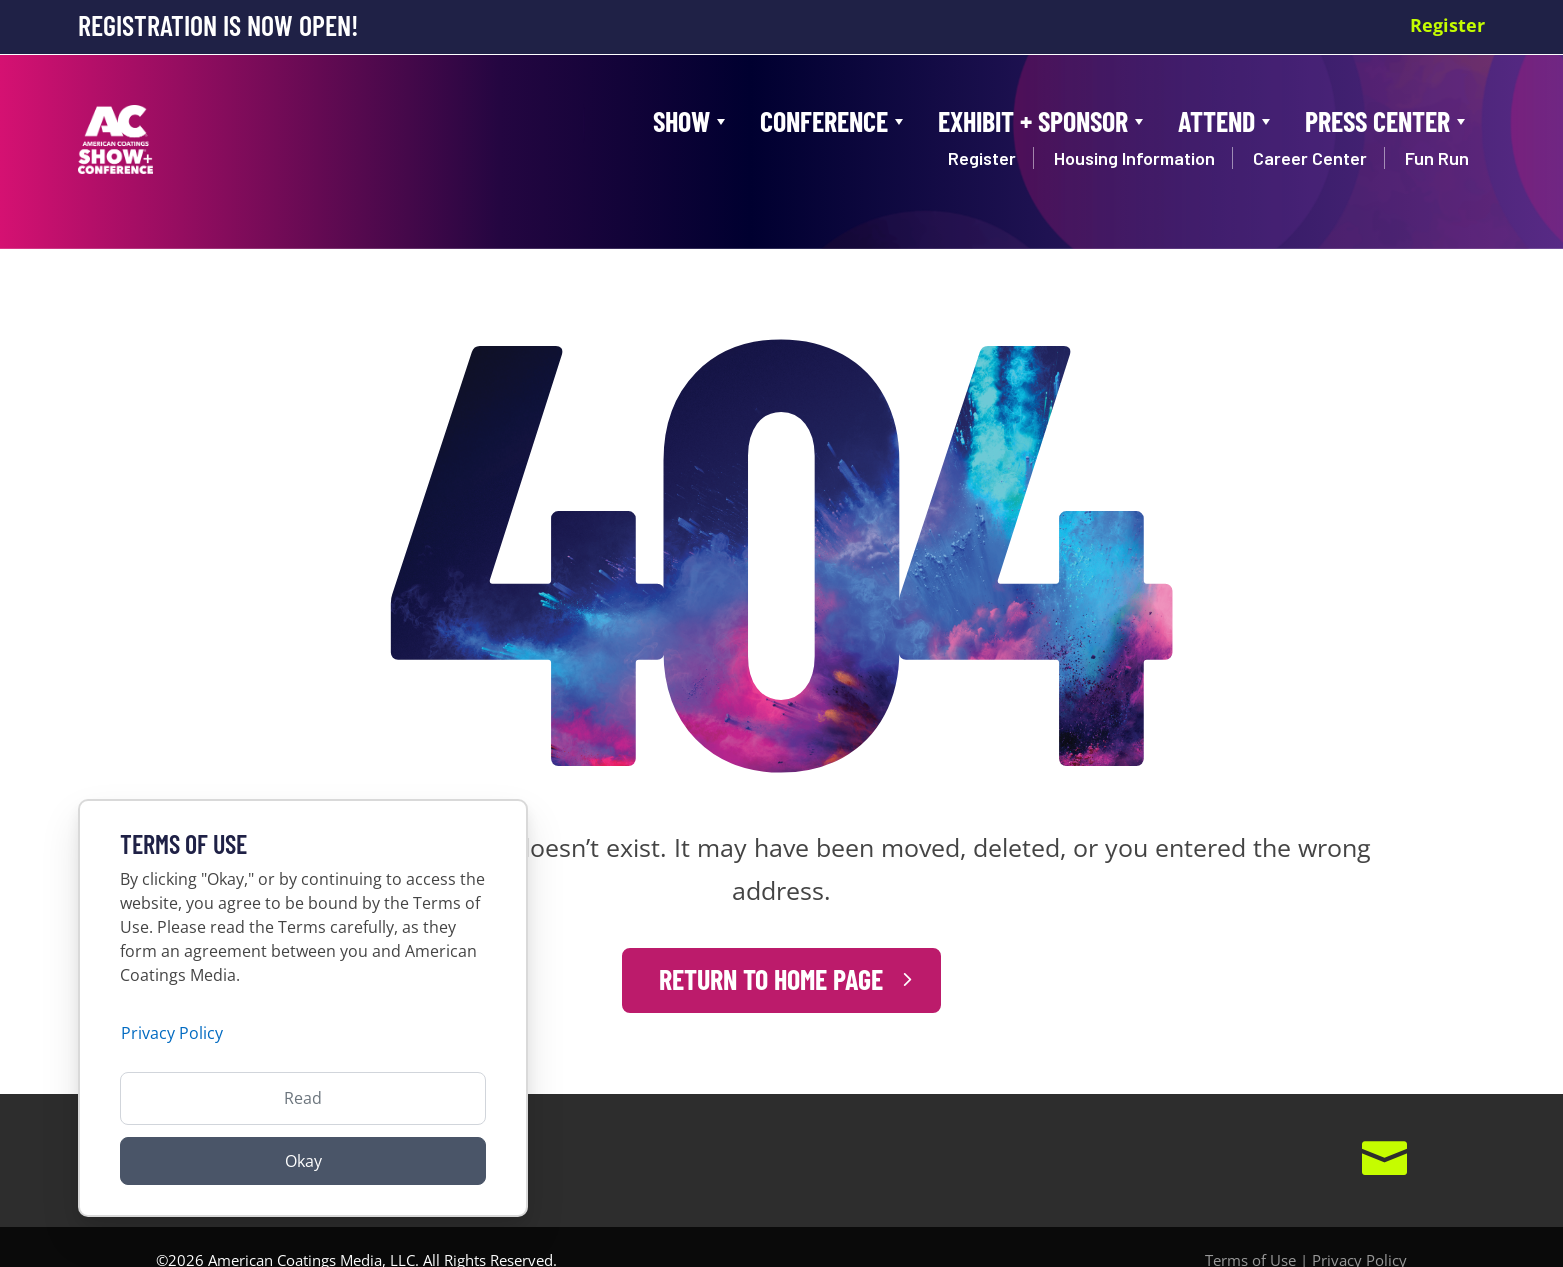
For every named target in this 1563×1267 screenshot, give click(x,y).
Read (303, 1098)
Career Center (1310, 158)
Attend (1226, 121)
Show (691, 121)
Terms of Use (1250, 1233)
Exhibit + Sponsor (1043, 121)
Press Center (1387, 121)
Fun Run (1437, 158)
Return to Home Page (771, 952)
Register (1447, 25)
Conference (834, 121)
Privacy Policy (1359, 1233)
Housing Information (1134, 158)
